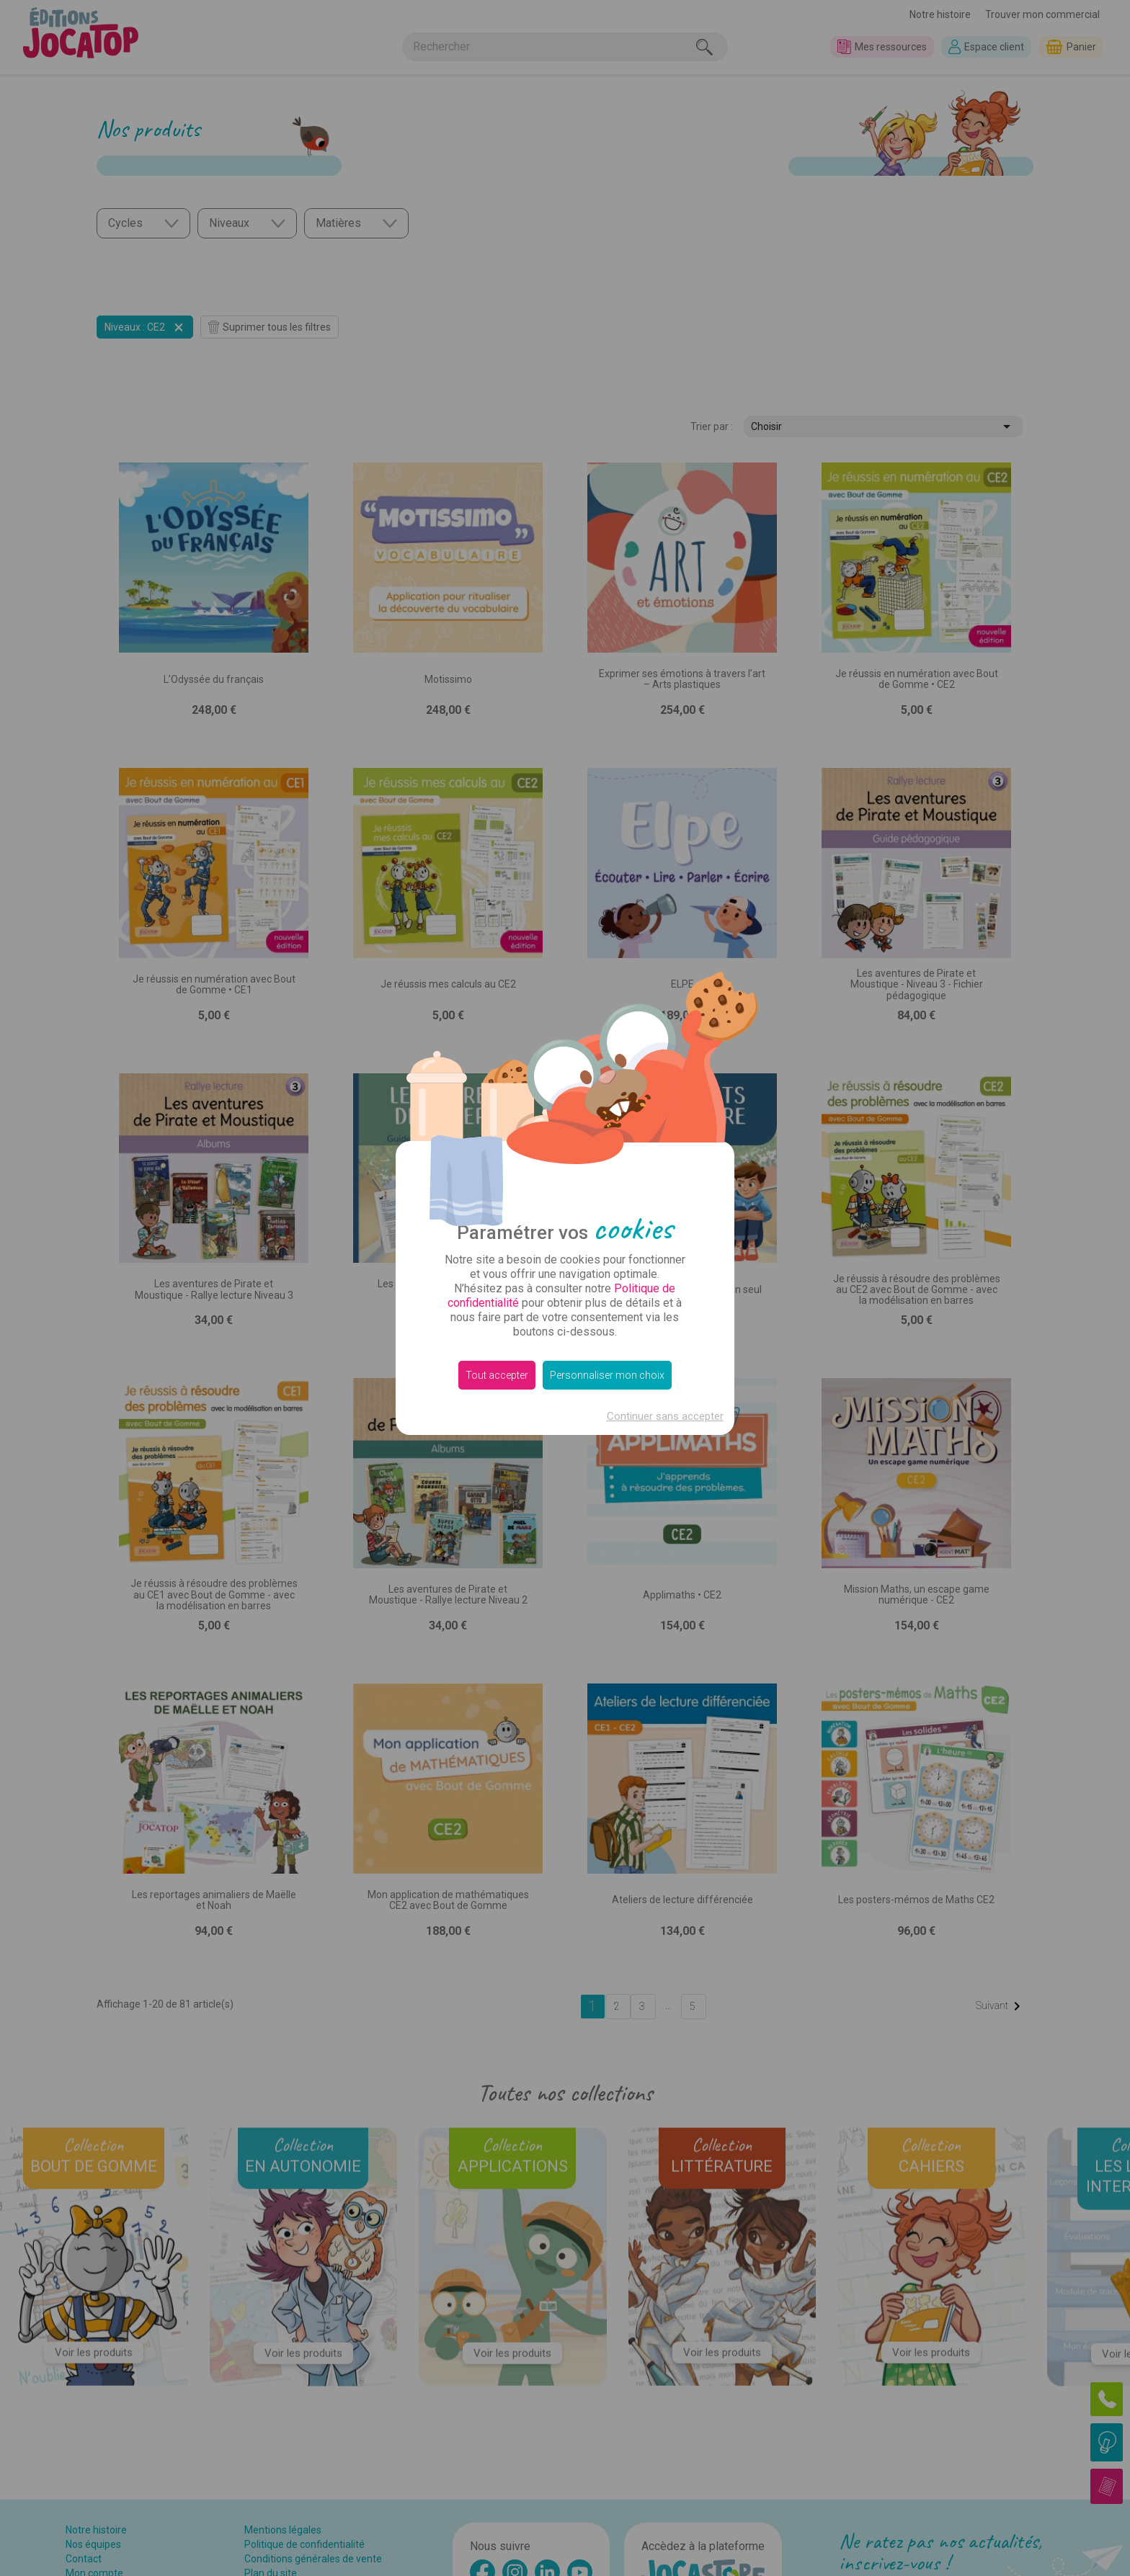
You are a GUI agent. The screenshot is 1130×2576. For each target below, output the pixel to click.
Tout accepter (497, 1375)
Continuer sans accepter (665, 1416)
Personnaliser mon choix (607, 1375)
